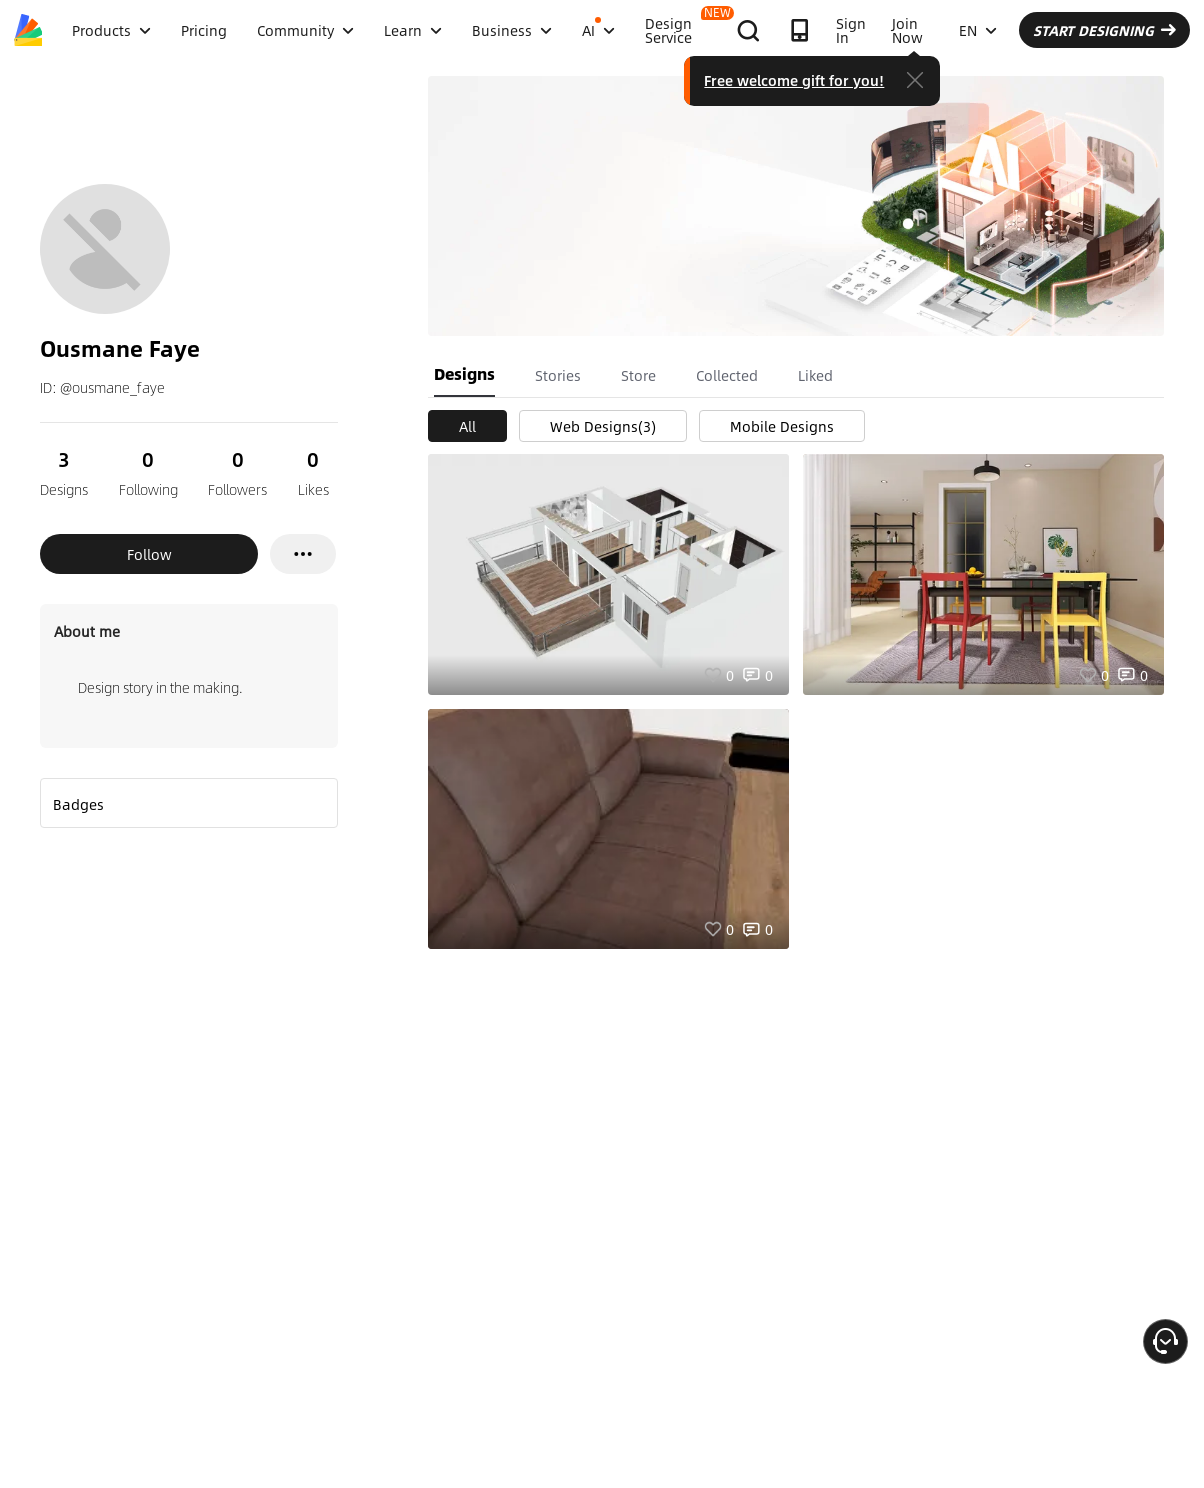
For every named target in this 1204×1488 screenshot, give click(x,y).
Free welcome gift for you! (794, 80)
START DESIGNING (1104, 30)
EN (978, 30)
